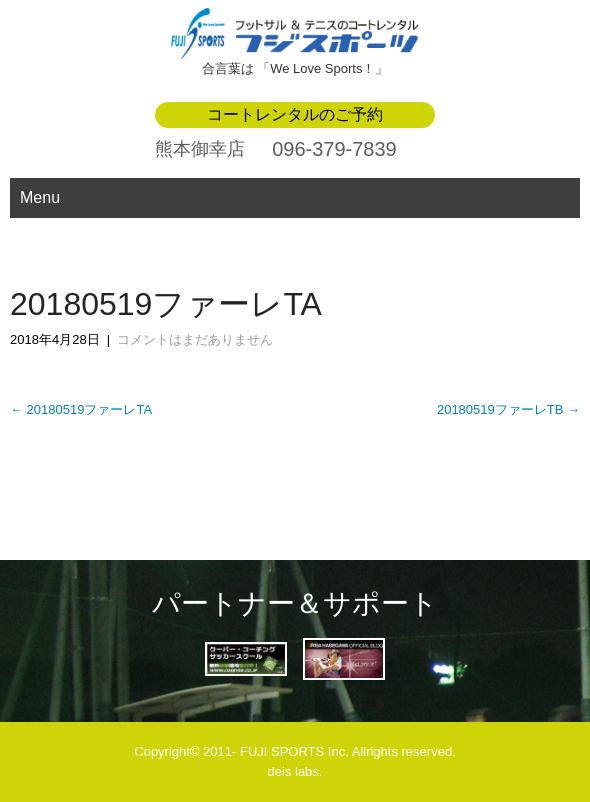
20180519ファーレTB (508, 409)
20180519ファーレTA (81, 409)
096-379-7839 (334, 149)
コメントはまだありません (195, 339)
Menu (40, 197)
